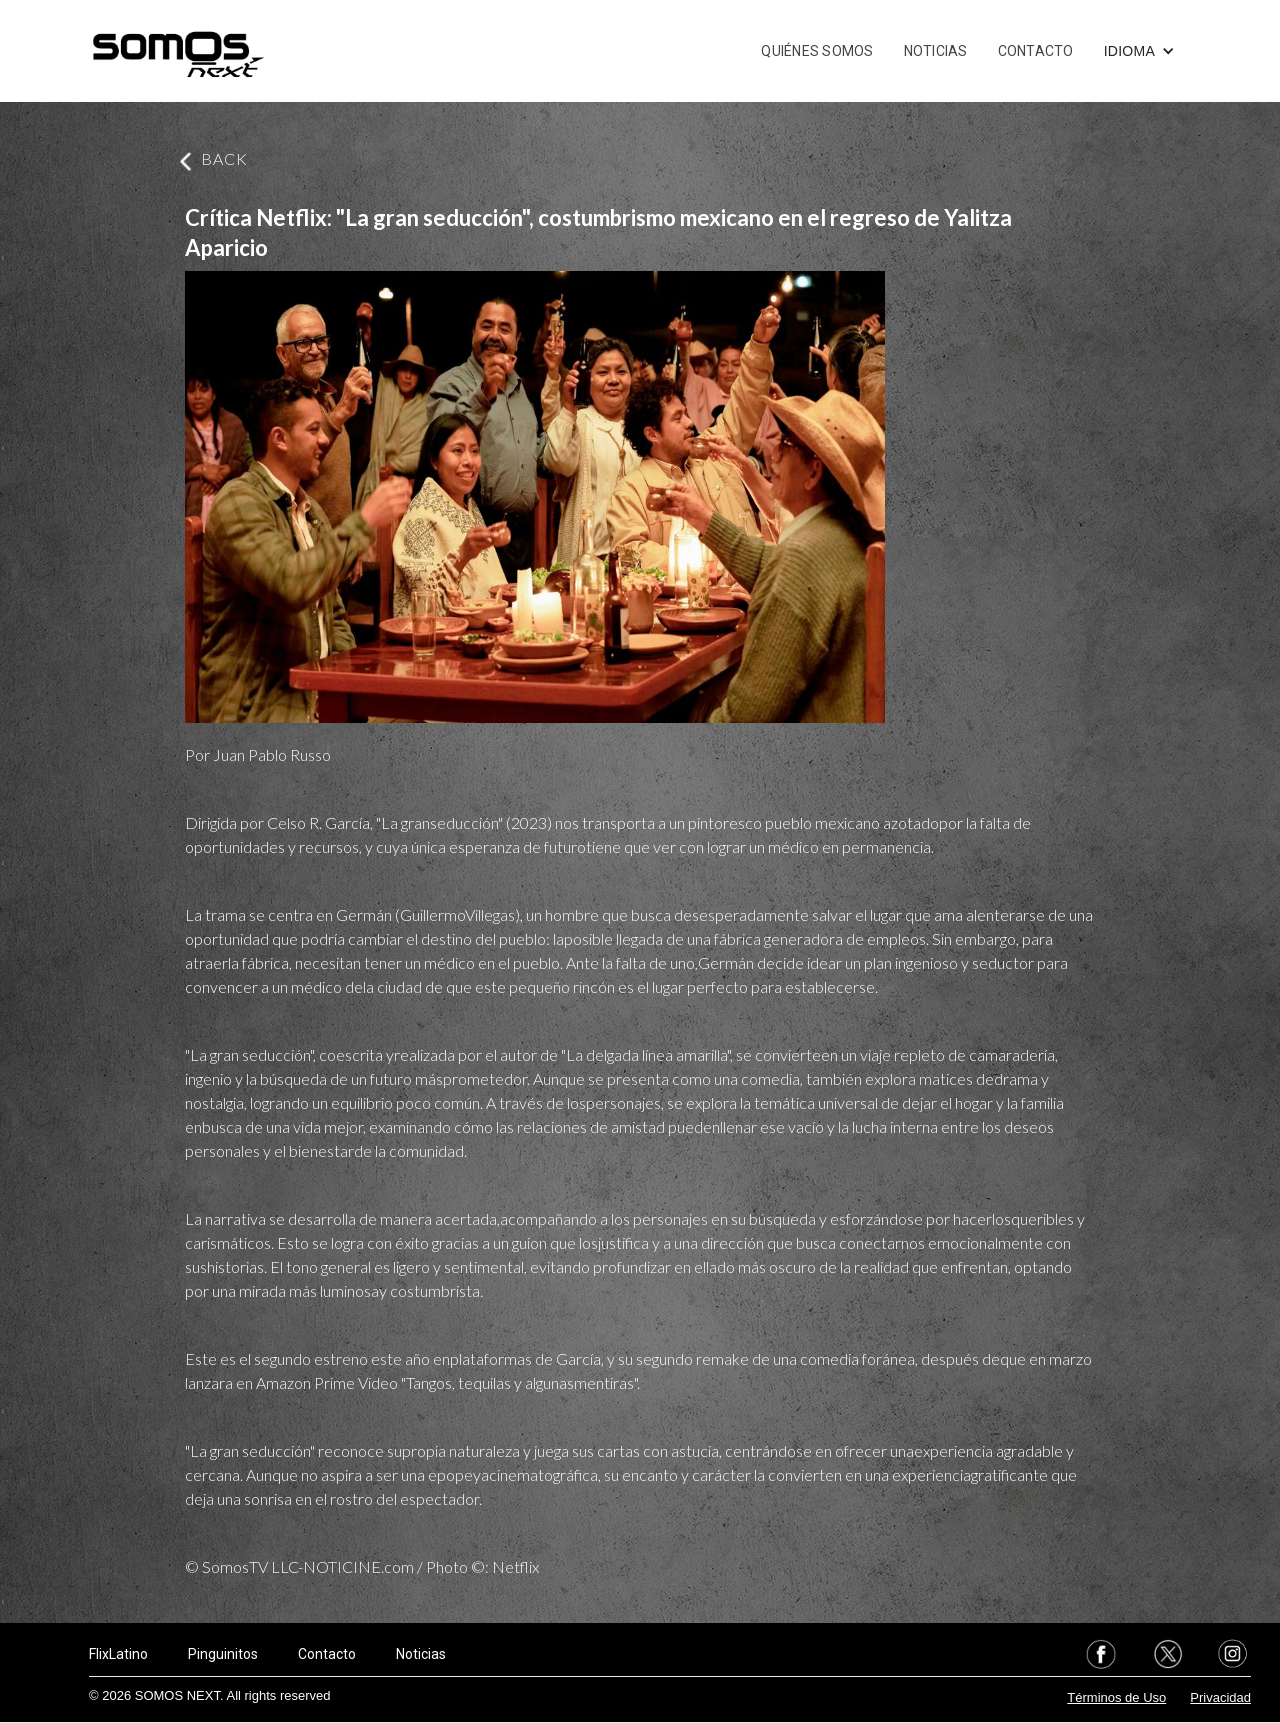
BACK (224, 158)
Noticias (421, 1654)
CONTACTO (1036, 51)
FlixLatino (118, 1654)
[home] (178, 51)
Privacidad (1220, 1697)
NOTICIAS (936, 51)
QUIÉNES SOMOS (817, 51)
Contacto (327, 1654)
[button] (1139, 51)
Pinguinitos (223, 1654)
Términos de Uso (1116, 1697)
